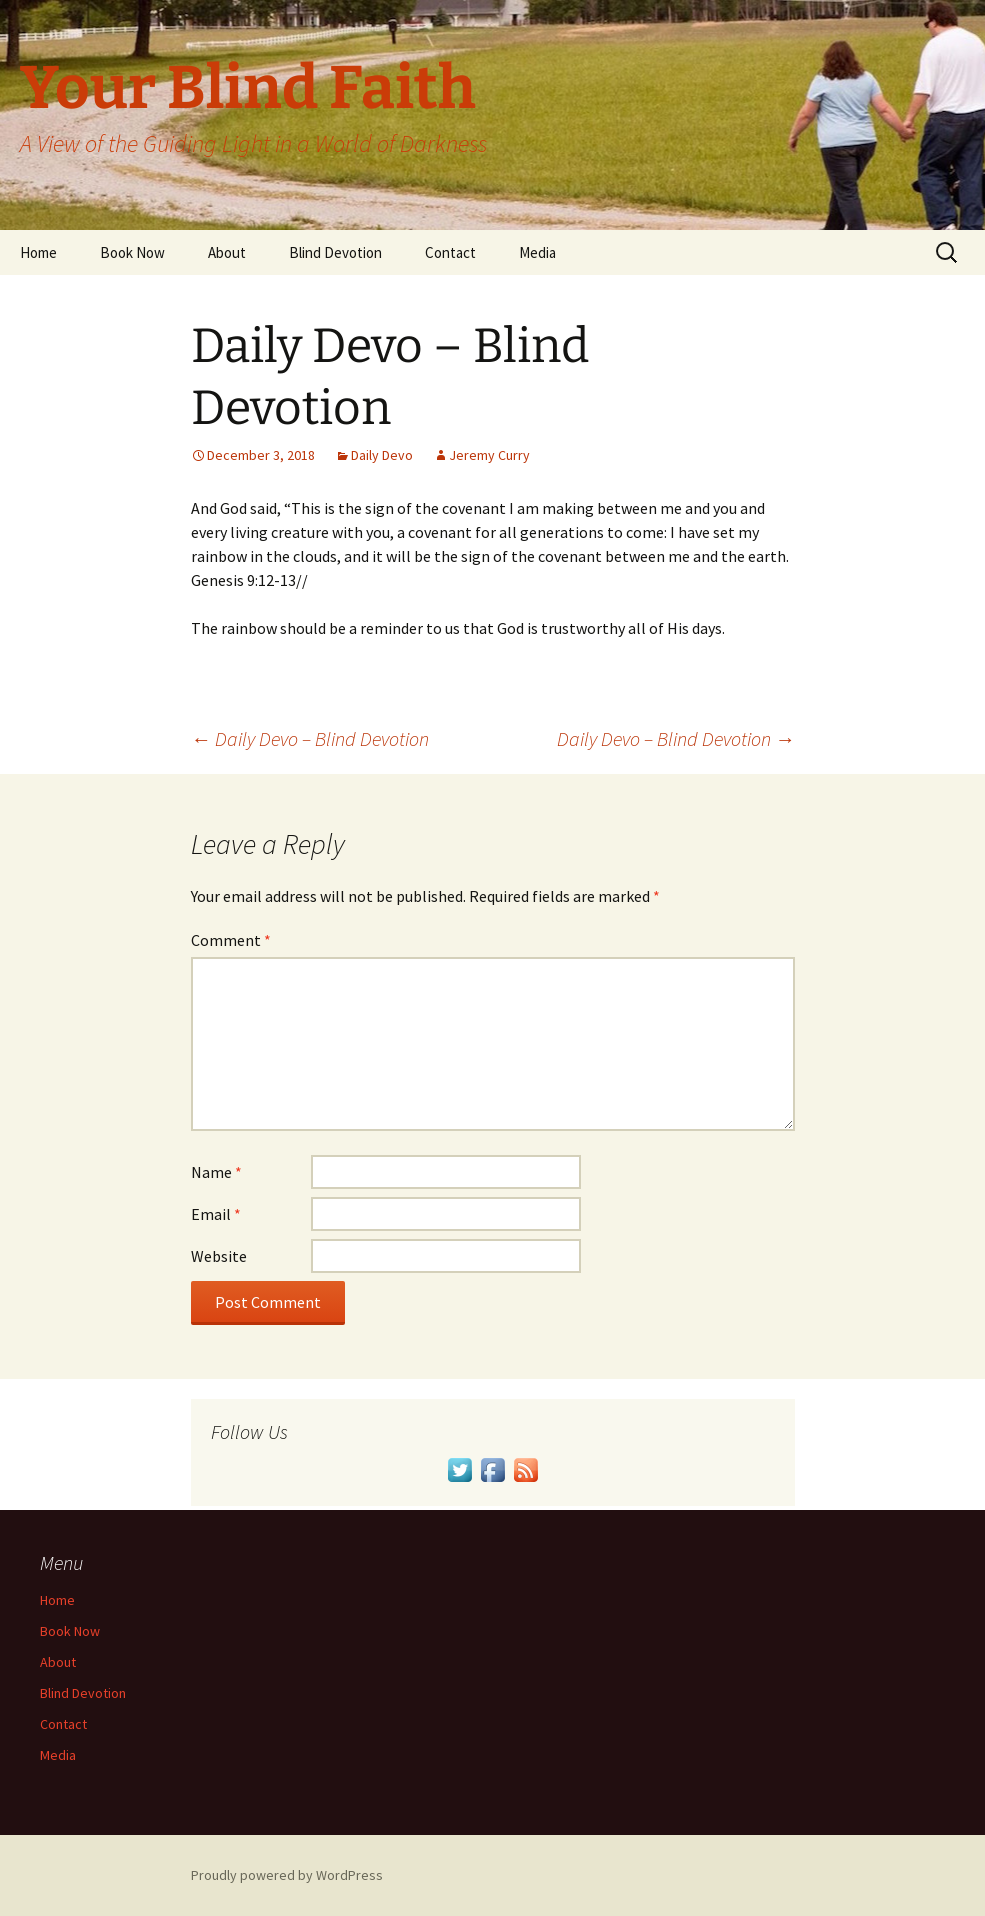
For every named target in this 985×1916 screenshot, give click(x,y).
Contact (450, 252)
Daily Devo (382, 455)
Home (38, 252)
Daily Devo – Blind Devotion (310, 738)
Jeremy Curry (489, 455)
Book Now (132, 252)
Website (219, 1256)
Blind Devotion (335, 252)
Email (216, 1214)
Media (537, 252)
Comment (231, 940)
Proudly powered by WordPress (287, 1875)
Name (216, 1172)
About (227, 252)
